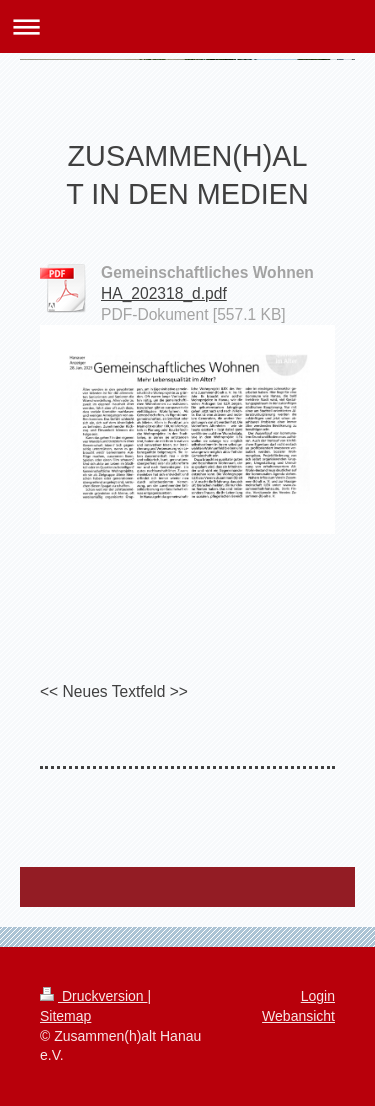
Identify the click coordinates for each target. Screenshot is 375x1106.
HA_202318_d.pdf (164, 293)
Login (318, 996)
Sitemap (65, 1016)
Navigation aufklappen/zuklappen (187, 26)
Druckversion (93, 996)
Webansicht (298, 1016)
